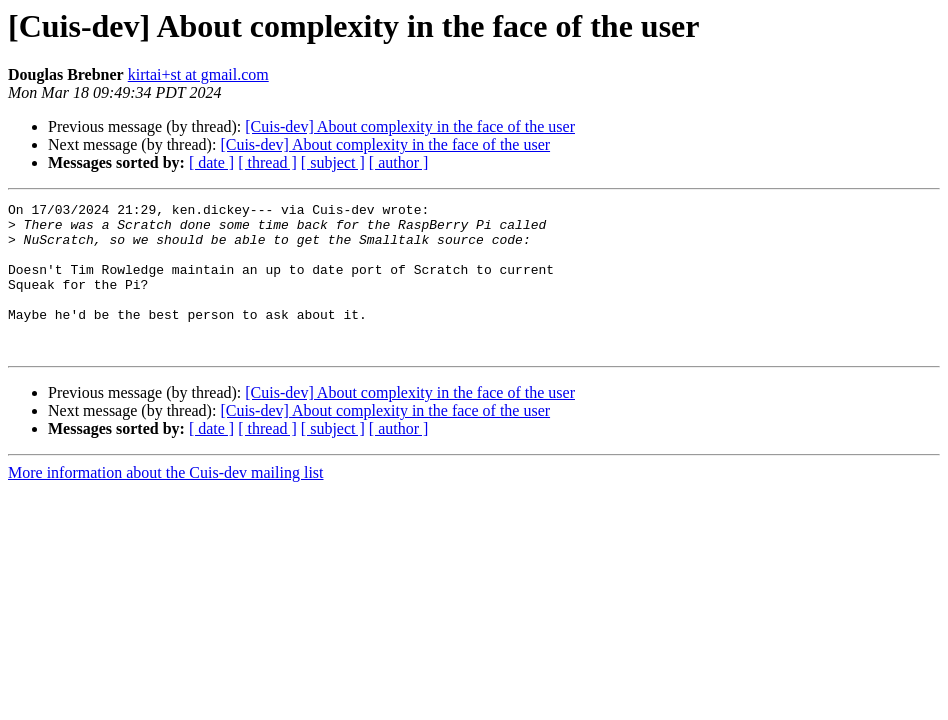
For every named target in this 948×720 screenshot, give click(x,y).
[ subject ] (333, 162)
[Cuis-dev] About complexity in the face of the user (410, 126)
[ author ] (399, 162)
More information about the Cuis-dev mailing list (166, 502)
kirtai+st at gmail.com (198, 74)
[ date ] (211, 162)
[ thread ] (267, 162)
